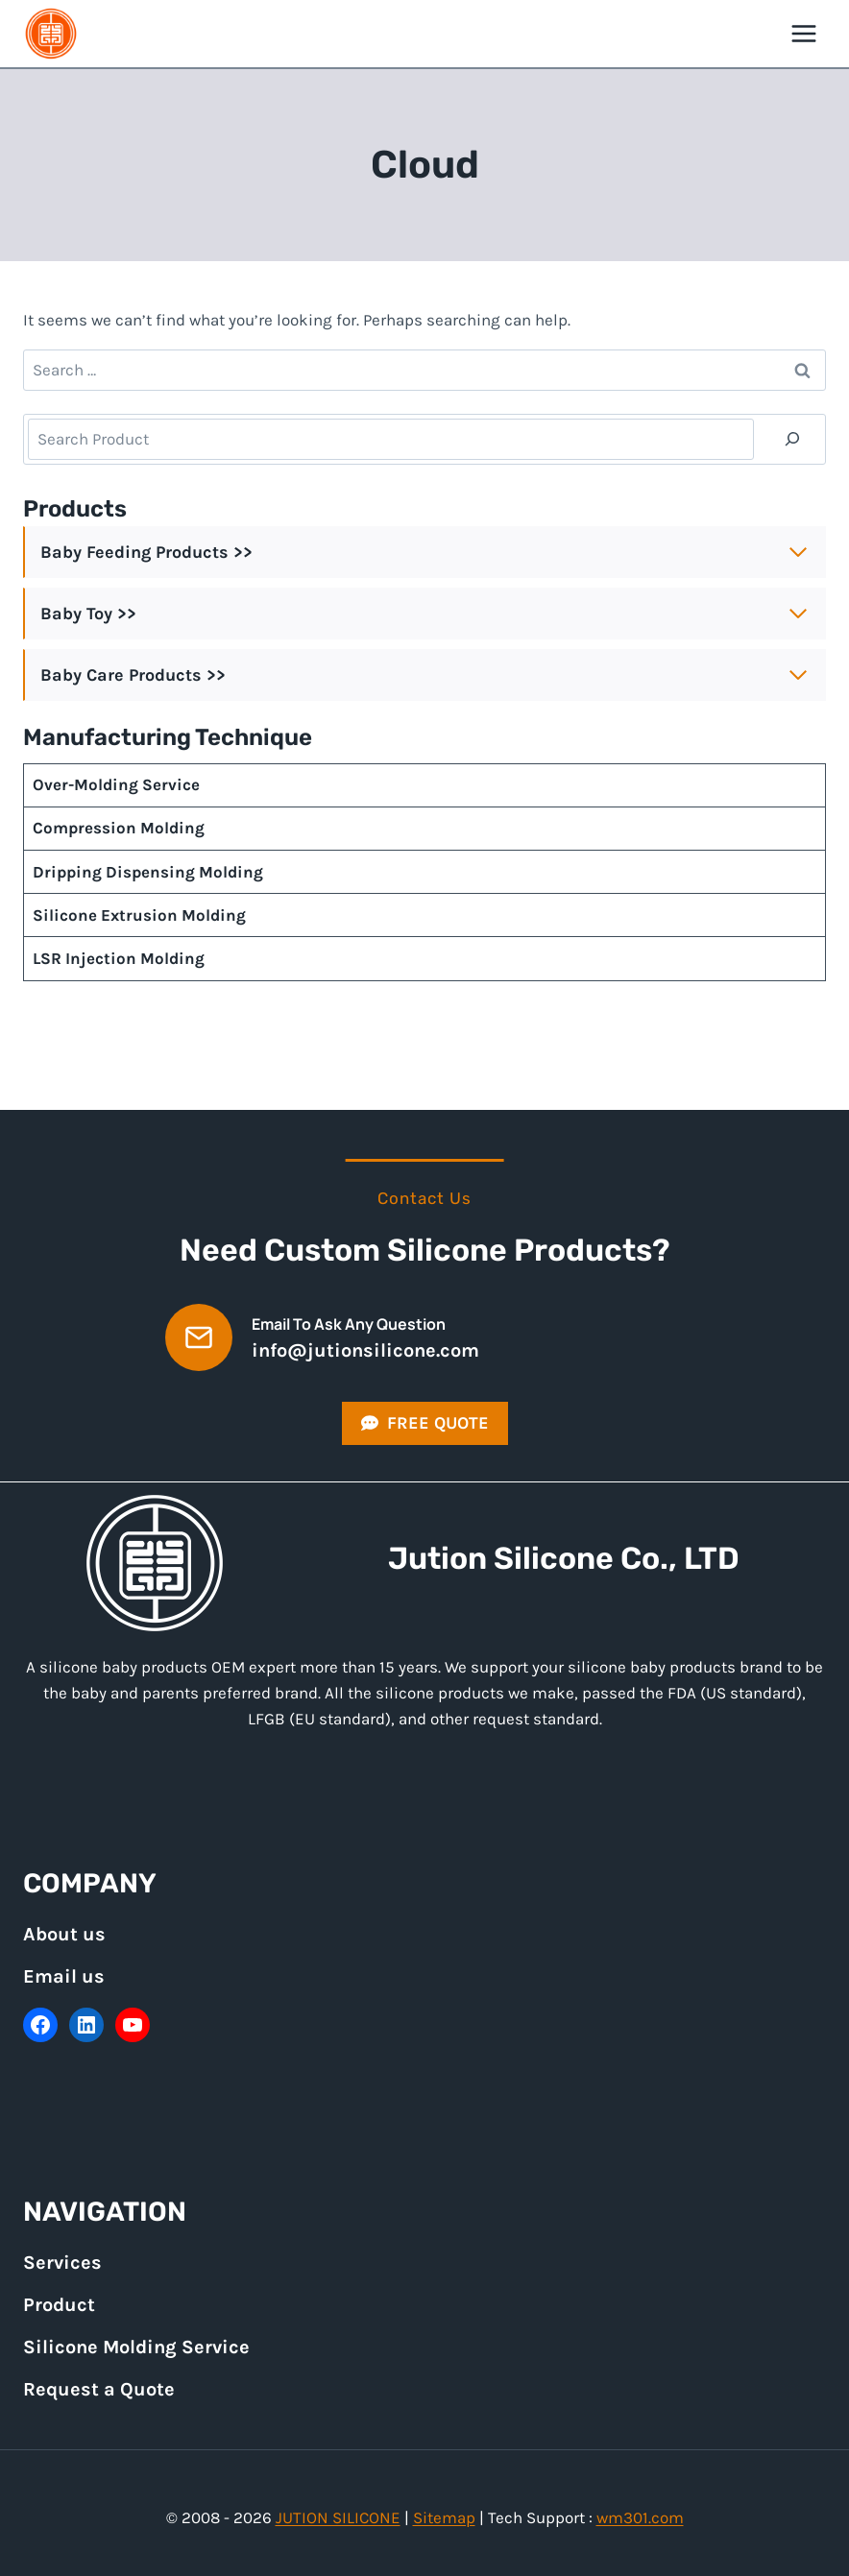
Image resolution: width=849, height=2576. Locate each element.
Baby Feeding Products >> (146, 552)
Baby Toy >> (88, 613)
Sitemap (444, 2517)
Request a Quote (99, 2389)
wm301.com (640, 2517)
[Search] (792, 439)
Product (59, 2305)
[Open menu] (803, 33)
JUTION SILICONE (338, 2517)
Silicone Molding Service (136, 2347)
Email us (64, 1976)
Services (62, 2262)
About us (64, 1934)
